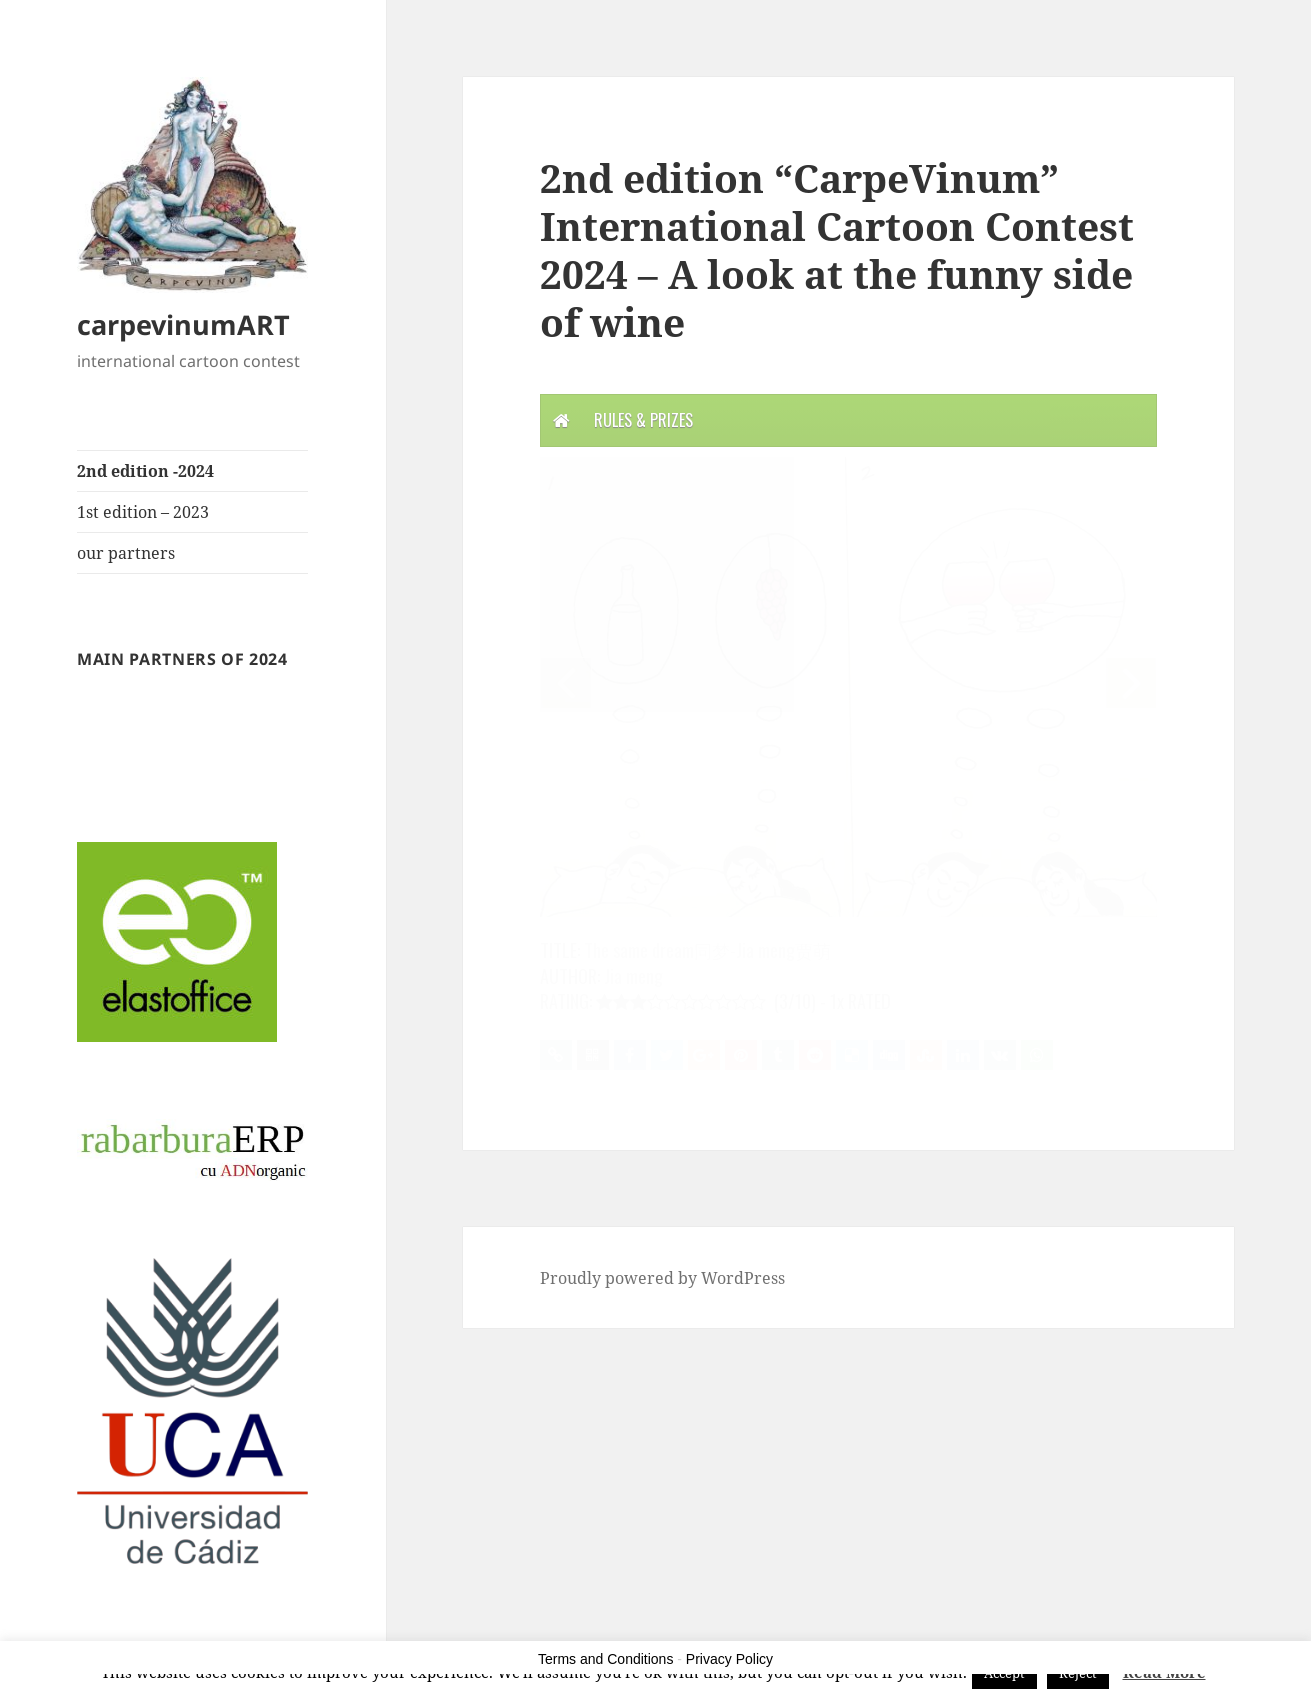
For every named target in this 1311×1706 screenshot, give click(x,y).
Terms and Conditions (605, 1659)
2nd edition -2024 (145, 471)
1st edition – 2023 (143, 512)
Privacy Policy (729, 1659)
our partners (126, 553)
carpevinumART (183, 324)
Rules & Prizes (643, 420)
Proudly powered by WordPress (662, 1278)
